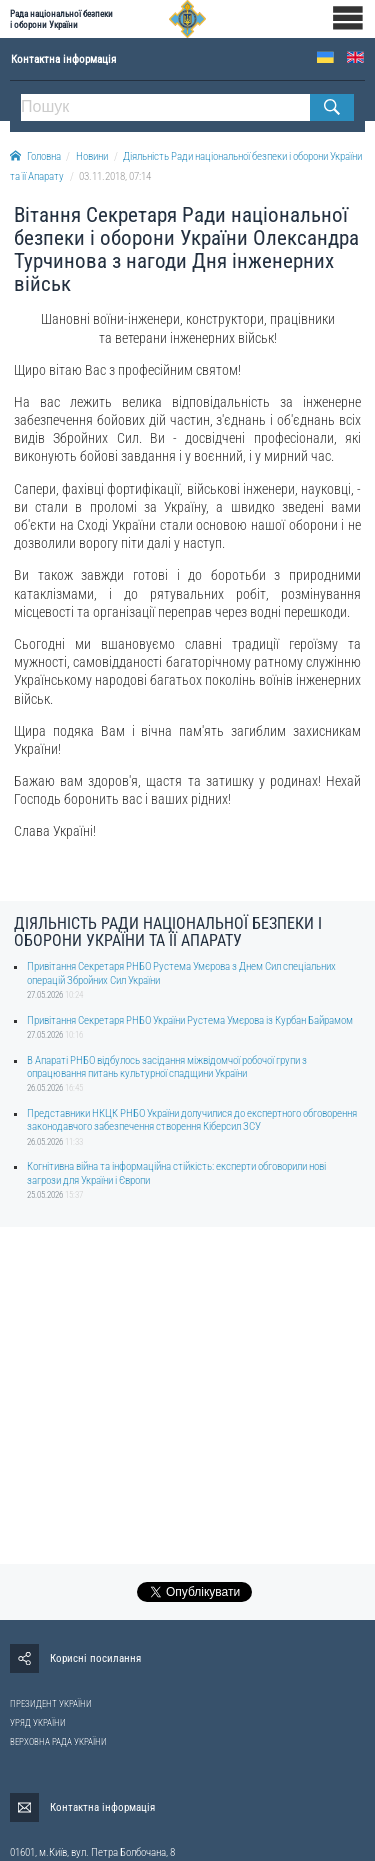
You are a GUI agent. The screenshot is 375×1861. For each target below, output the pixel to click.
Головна (35, 156)
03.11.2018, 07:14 (115, 176)
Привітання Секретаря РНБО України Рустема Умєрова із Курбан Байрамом (190, 1020)
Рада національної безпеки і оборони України (61, 19)
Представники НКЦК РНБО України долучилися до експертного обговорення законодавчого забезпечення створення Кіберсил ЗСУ (192, 1120)
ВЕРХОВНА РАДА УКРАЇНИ (58, 1742)
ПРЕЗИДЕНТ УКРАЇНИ (51, 1704)
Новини (92, 156)
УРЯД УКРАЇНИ (38, 1723)
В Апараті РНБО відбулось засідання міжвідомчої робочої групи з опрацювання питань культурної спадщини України (167, 1067)
